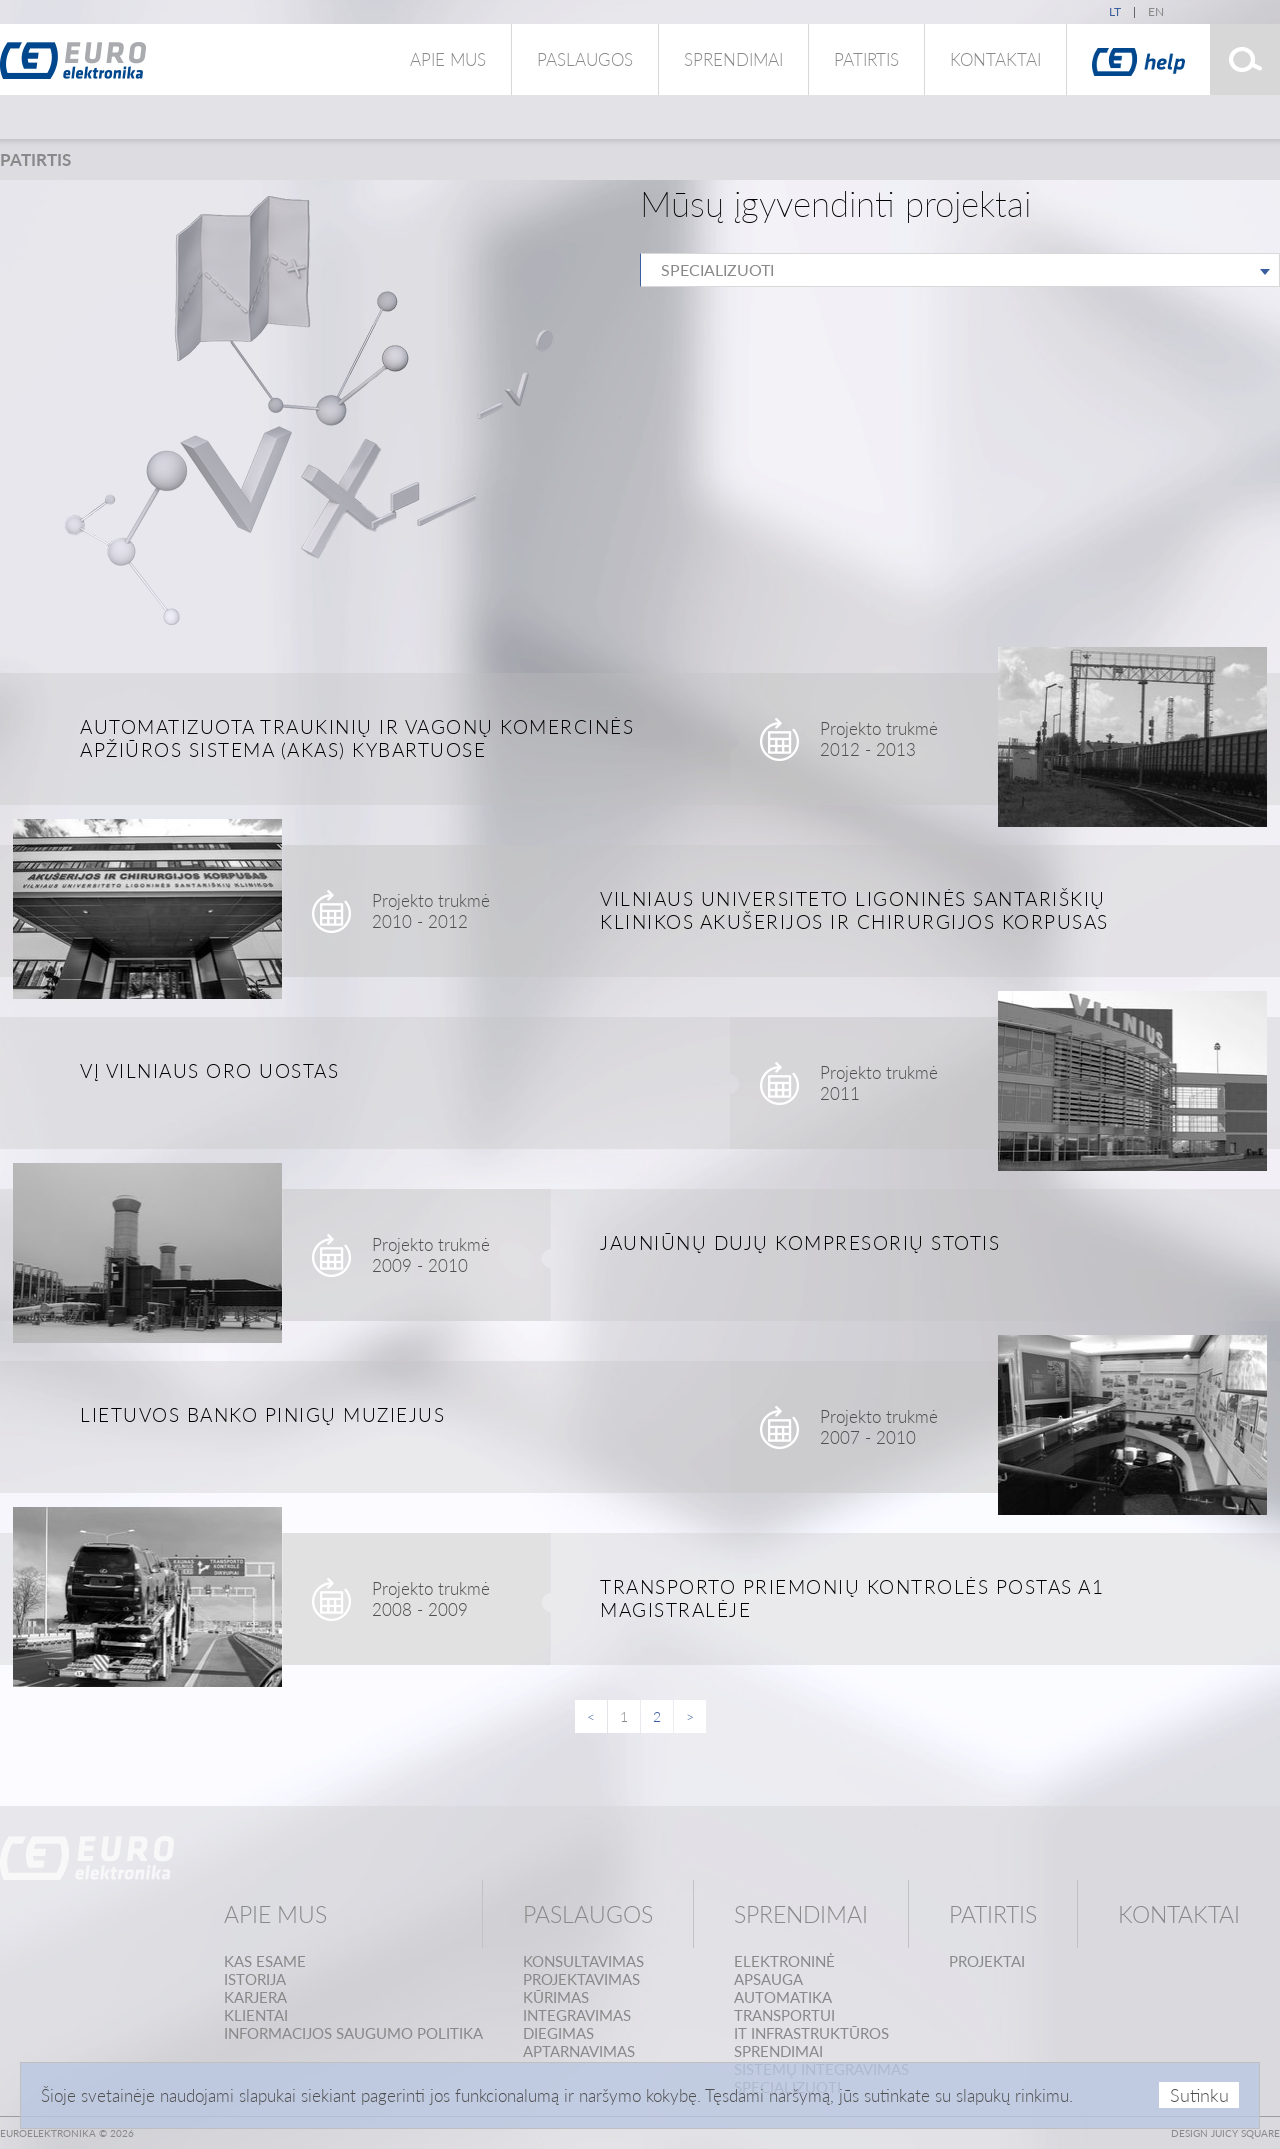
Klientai (256, 2015)
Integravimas (577, 2015)
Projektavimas (581, 1979)
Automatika (783, 1997)
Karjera (255, 1997)
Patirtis (866, 59)
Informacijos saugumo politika (353, 2033)
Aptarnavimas (579, 2051)
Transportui (784, 2015)
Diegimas (558, 2033)
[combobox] (960, 270)
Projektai (987, 1961)
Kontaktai (995, 59)
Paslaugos (585, 59)
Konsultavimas (583, 1961)
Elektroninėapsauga (784, 1970)
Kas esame (265, 1961)
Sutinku (1199, 2095)
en (1156, 11)
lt (1115, 11)
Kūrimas (556, 1997)
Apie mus (448, 59)
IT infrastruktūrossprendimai (811, 2042)
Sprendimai (733, 59)
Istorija (255, 1979)
